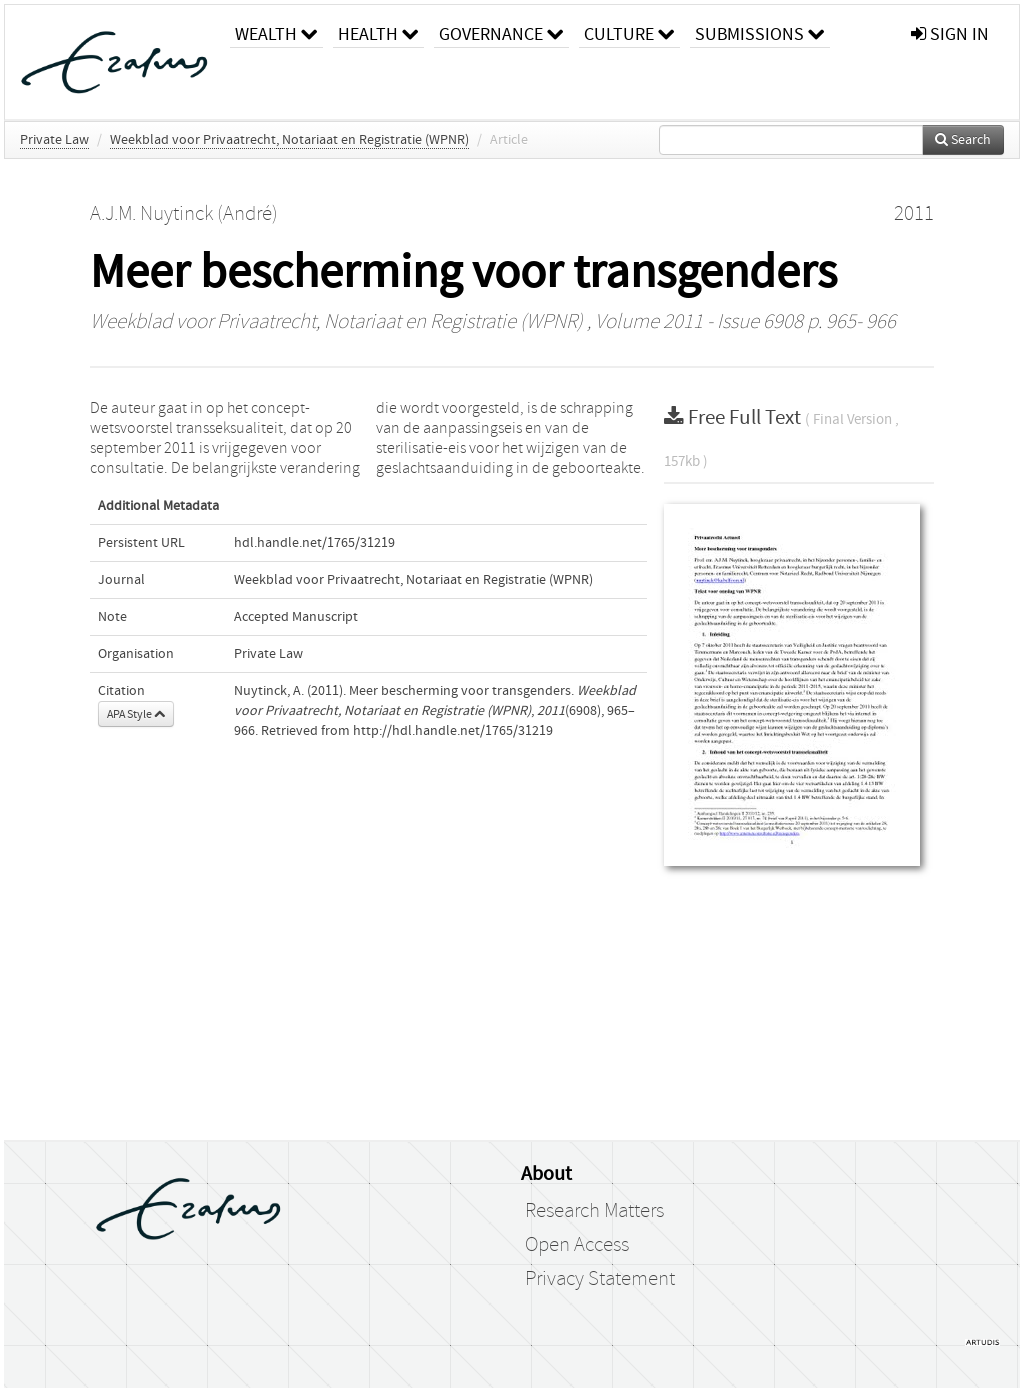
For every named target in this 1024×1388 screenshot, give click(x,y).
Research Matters (594, 1211)
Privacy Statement (600, 1279)
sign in (950, 34)
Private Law (54, 140)
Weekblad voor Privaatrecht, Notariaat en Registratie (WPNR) (289, 140)
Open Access (577, 1245)
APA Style (136, 714)
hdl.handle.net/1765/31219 (314, 543)
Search (963, 140)
